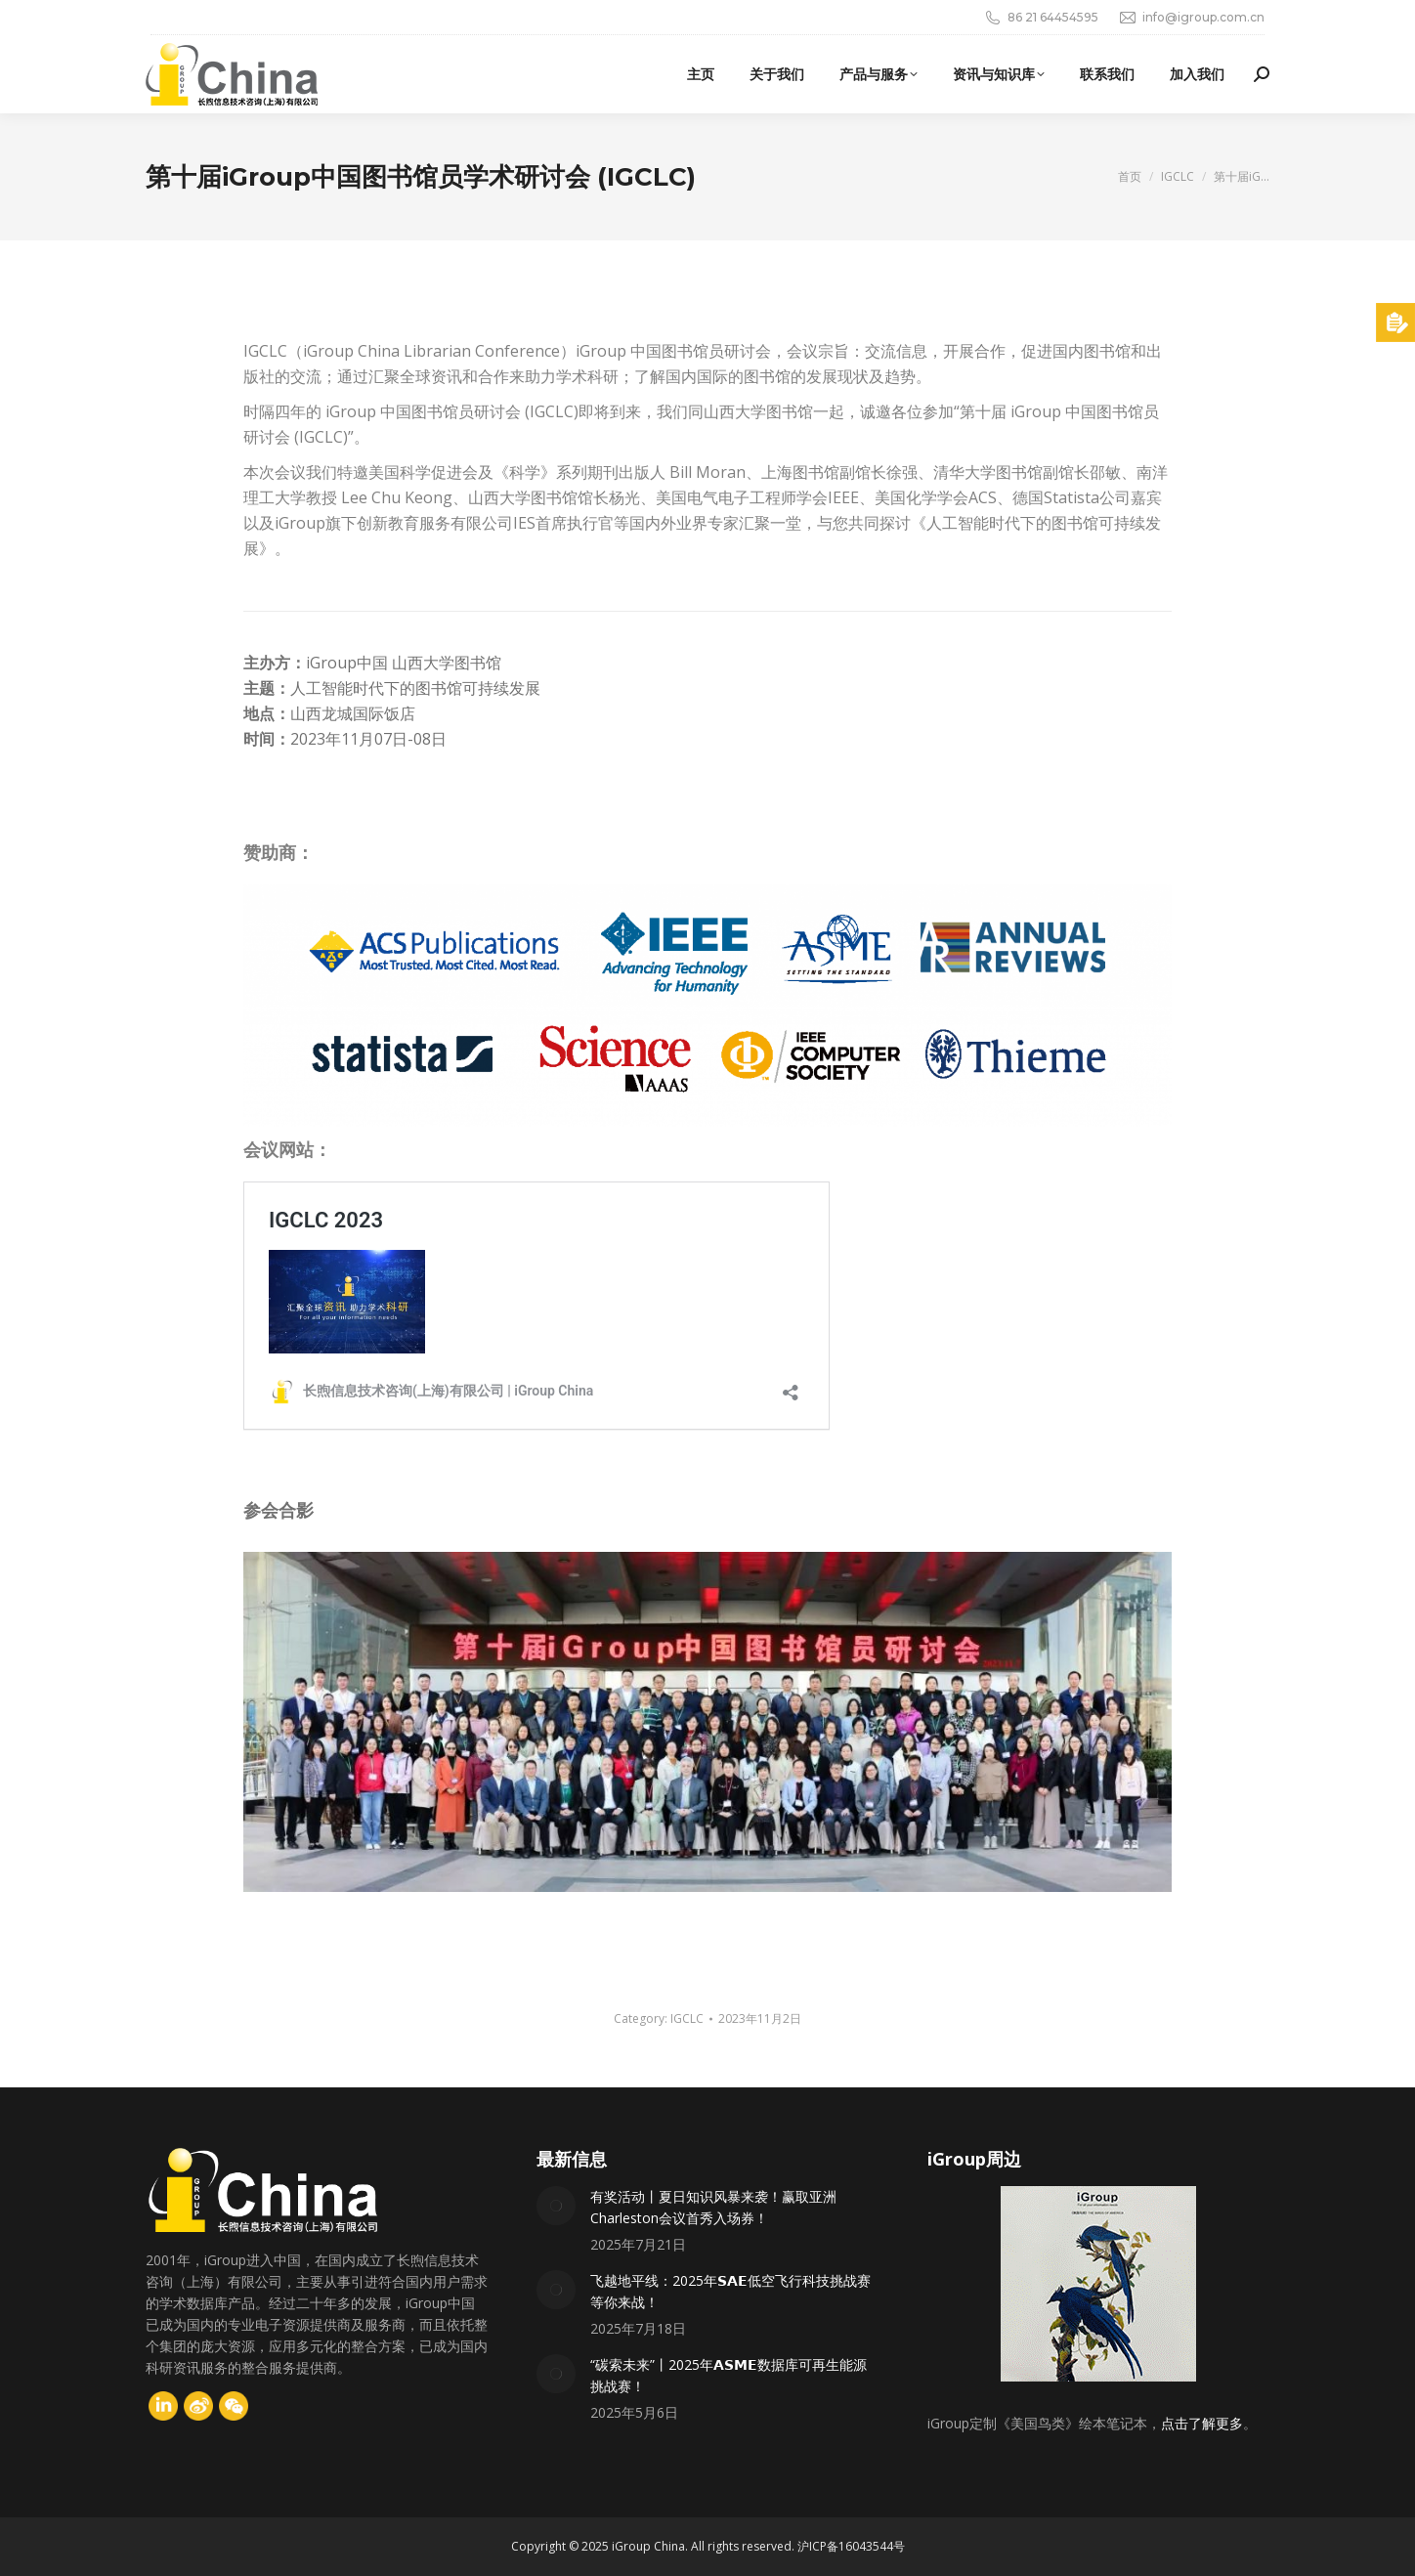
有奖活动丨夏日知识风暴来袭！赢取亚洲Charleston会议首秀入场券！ (713, 2207)
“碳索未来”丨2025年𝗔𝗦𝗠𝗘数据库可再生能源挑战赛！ (728, 2375)
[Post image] (556, 2205)
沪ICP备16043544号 (851, 2546)
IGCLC (687, 2018)
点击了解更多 (1202, 2423)
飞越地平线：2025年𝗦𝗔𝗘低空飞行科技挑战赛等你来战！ (730, 2291)
